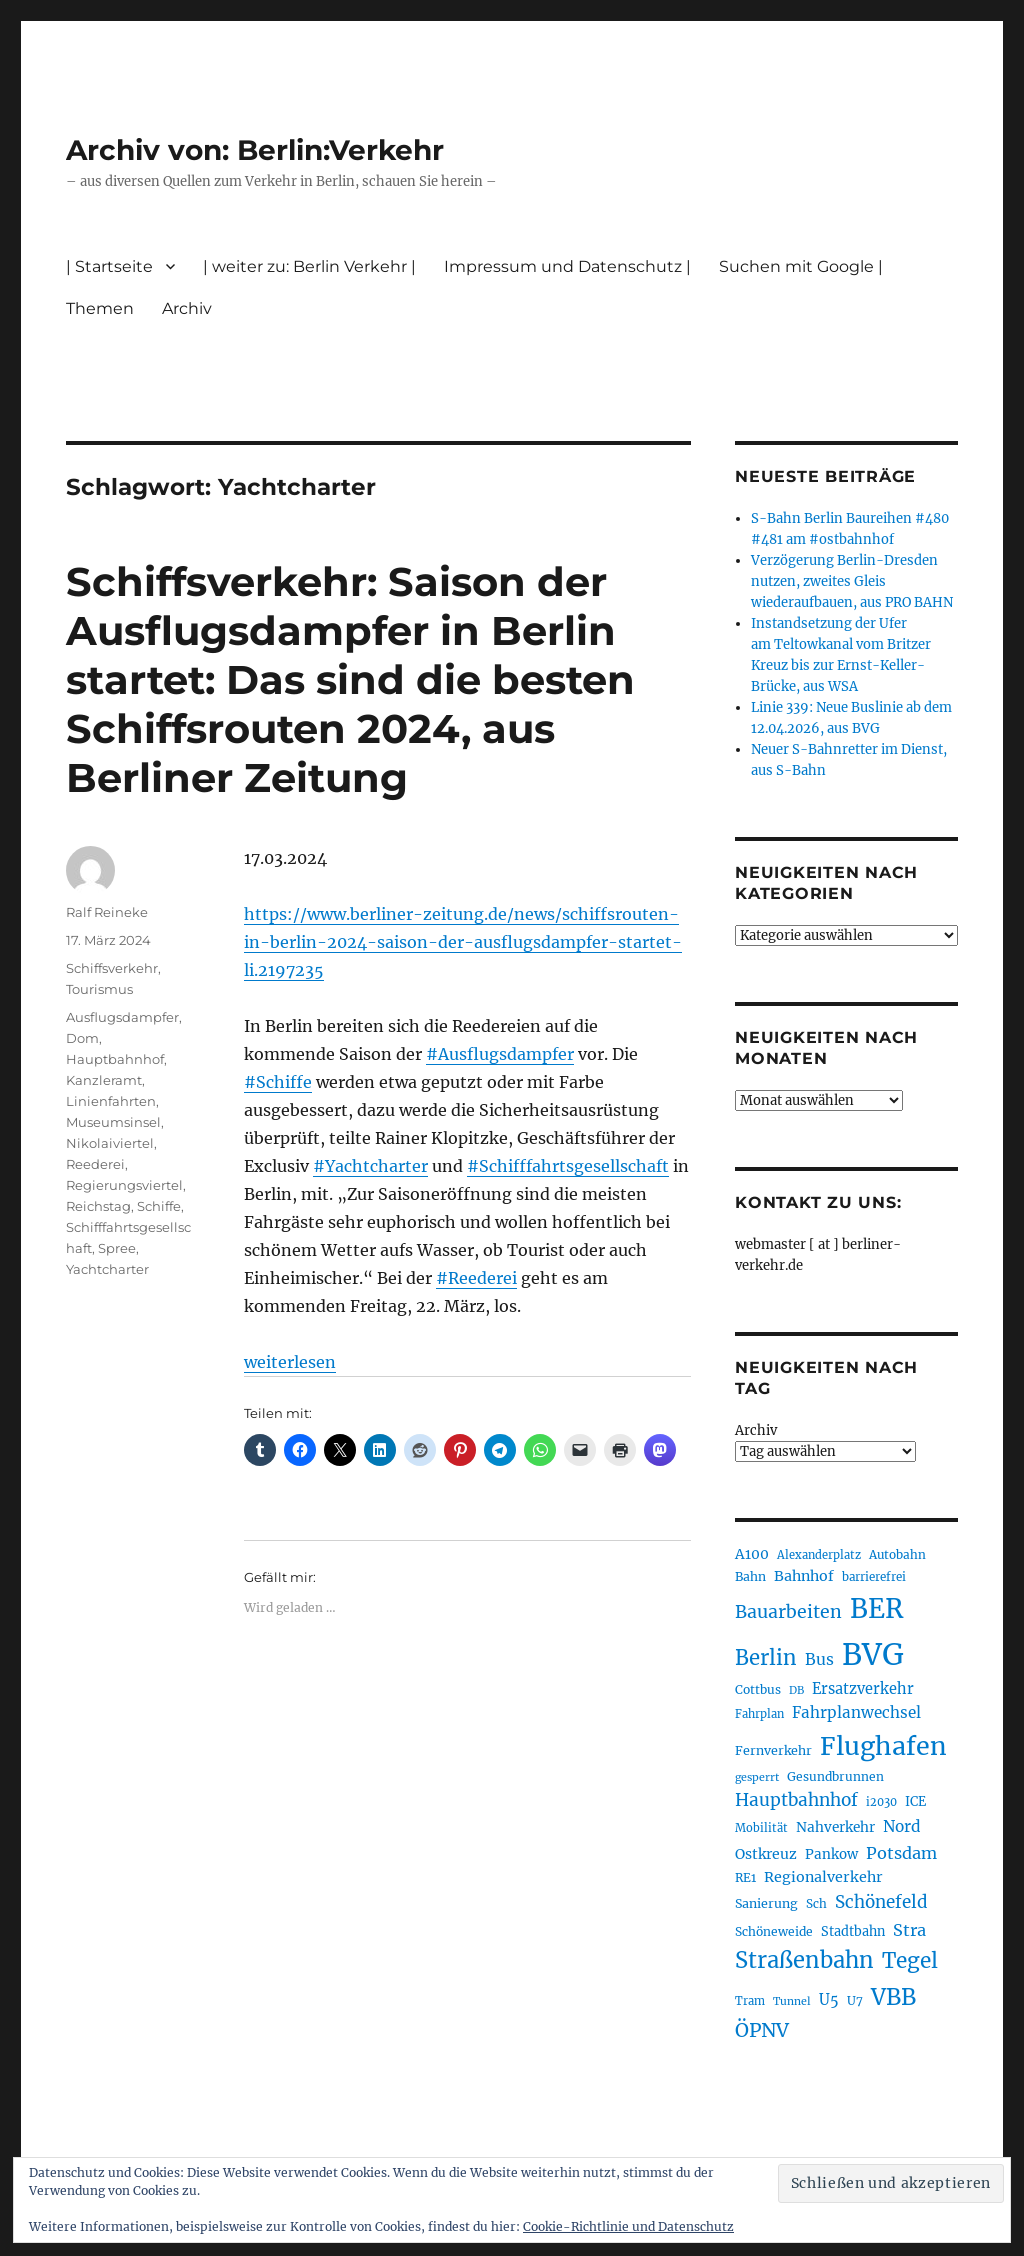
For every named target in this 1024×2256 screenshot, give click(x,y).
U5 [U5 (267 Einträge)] (829, 2000)
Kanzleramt (104, 1080)
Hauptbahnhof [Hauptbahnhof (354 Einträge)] (796, 1800)
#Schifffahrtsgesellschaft (568, 1166)
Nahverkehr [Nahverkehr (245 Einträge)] (835, 1827)
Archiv (187, 308)
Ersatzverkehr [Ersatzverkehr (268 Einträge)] (863, 1689)
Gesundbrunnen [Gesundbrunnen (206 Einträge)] (835, 1776)
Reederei (95, 1164)
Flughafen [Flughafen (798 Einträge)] (883, 1746)
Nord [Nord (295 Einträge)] (902, 1826)
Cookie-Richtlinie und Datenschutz (628, 2226)
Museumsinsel (113, 1122)
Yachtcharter (107, 1269)
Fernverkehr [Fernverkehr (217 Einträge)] (773, 1750)
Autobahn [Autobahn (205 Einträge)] (897, 1554)
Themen (100, 308)
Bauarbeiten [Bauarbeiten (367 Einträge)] (788, 1612)
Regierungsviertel (124, 1185)
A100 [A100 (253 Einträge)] (752, 1554)
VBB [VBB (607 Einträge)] (893, 1997)
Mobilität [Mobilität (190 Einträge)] (761, 1828)
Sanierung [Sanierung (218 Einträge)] (766, 1903)
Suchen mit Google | (801, 266)
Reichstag (98, 1206)
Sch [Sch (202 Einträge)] (816, 1903)
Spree (117, 1248)
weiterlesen (290, 1362)
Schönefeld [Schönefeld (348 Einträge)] (881, 1902)
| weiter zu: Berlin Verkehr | (309, 266)
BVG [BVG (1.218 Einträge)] (873, 1654)
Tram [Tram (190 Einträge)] (750, 2001)
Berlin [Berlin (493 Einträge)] (766, 1658)
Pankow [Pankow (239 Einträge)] (831, 1854)
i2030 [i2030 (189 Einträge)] (881, 1802)
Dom (82, 1038)
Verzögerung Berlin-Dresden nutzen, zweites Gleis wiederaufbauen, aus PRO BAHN (852, 581)
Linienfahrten (111, 1101)
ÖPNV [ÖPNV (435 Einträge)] (762, 2030)
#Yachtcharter (370, 1166)
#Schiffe (278, 1082)
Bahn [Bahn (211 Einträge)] (750, 1576)
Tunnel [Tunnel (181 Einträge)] (792, 2001)
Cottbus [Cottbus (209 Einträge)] (758, 1689)
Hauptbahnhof (115, 1059)
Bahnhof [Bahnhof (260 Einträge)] (804, 1576)
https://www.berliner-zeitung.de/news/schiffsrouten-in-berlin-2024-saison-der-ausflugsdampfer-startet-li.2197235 (463, 942)
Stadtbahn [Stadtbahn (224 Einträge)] (853, 1931)
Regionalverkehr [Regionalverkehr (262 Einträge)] (823, 1877)
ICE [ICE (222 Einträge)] (915, 1801)
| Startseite (109, 266)
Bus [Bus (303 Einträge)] (819, 1659)
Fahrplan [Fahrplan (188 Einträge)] (759, 1714)
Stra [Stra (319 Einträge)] (909, 1930)
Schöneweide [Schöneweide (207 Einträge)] (774, 1931)
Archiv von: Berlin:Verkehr (255, 150)
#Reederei (476, 1278)
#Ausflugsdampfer (500, 1054)
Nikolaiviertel (110, 1143)
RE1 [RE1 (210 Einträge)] (745, 1877)
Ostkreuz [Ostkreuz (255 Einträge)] (766, 1854)
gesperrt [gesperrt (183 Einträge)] (757, 1777)
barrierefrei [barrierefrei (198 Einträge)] (874, 1577)
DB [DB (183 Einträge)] (796, 1690)
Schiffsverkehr (112, 968)
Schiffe (159, 1206)
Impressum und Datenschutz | (567, 266)
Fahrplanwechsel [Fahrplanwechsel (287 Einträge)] (856, 1712)
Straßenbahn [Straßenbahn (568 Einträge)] (804, 1960)
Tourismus (99, 989)
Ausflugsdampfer (122, 1017)
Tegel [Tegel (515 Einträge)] (910, 1961)
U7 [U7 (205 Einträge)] (855, 2000)
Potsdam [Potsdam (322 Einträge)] (901, 1853)
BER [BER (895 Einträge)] (876, 1608)
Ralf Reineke (107, 912)
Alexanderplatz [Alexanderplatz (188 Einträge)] (819, 1555)
